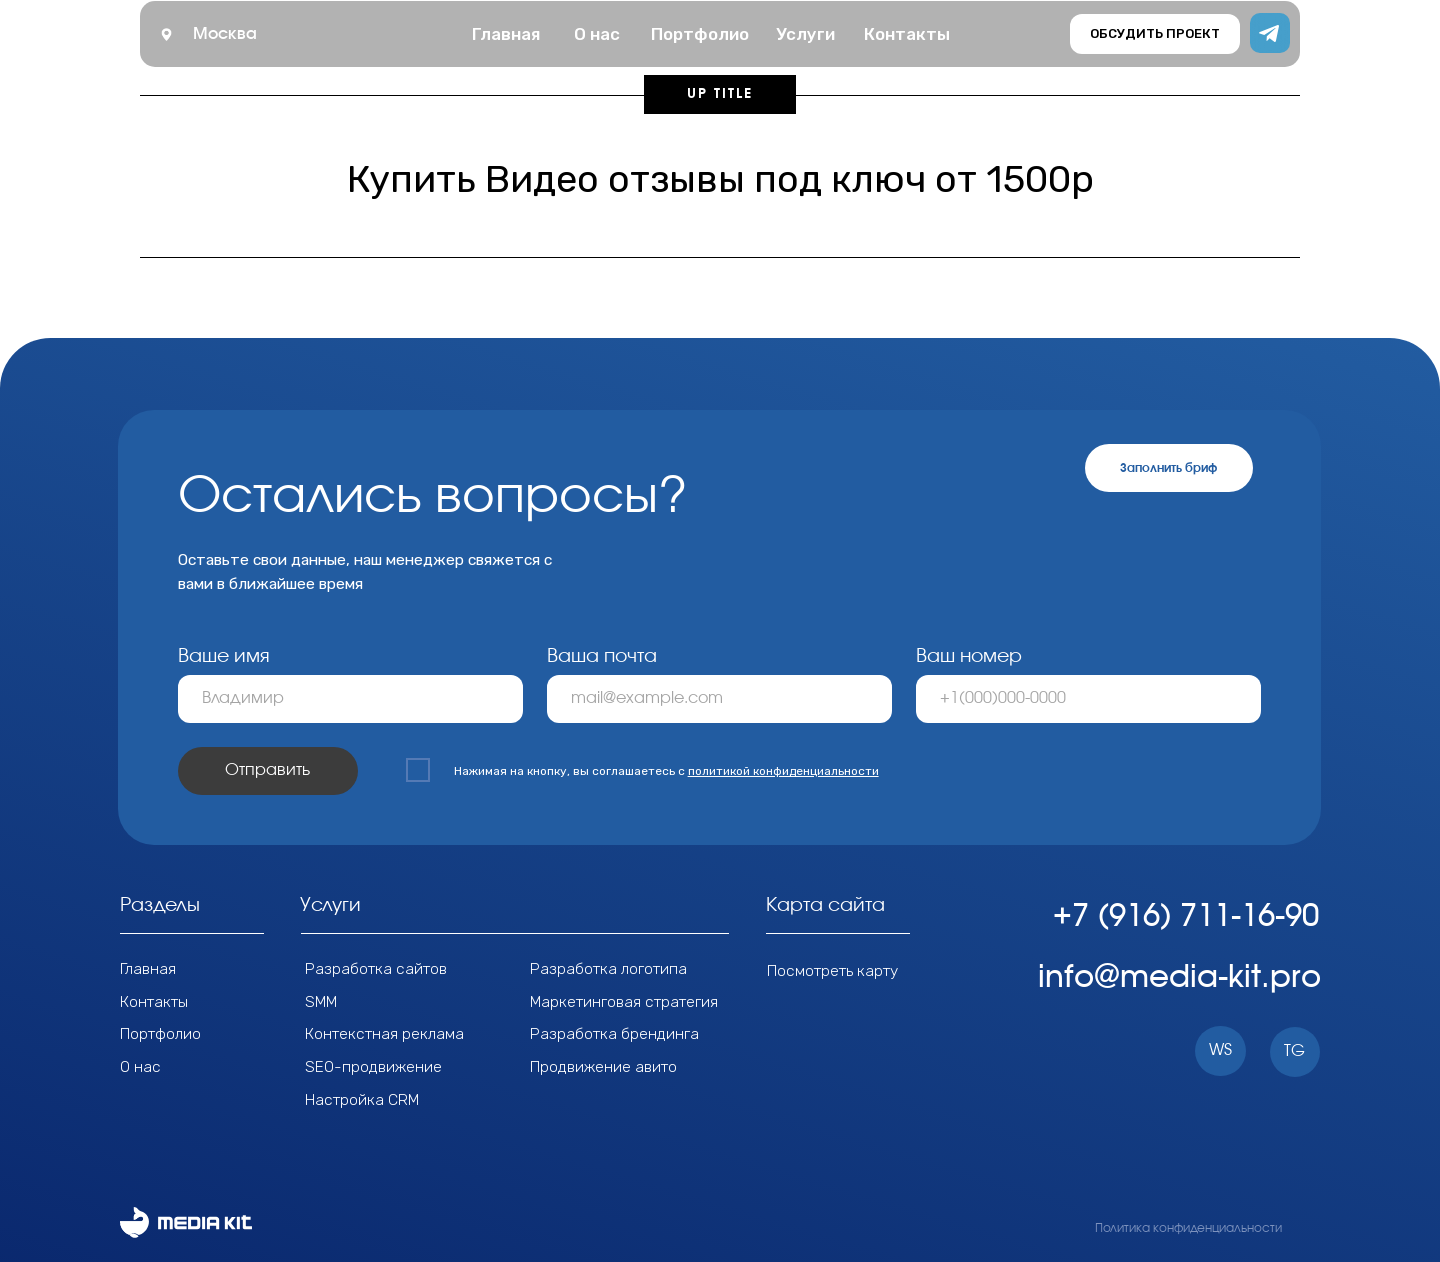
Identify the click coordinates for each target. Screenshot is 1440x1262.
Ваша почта (602, 656)
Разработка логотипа (608, 968)
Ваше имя (224, 656)
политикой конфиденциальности (783, 771)
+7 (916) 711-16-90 (1186, 916)
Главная (148, 968)
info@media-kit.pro (1179, 977)
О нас (140, 1066)
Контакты (154, 1001)
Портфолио (160, 1033)
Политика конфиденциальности (1188, 1228)
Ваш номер (969, 656)
